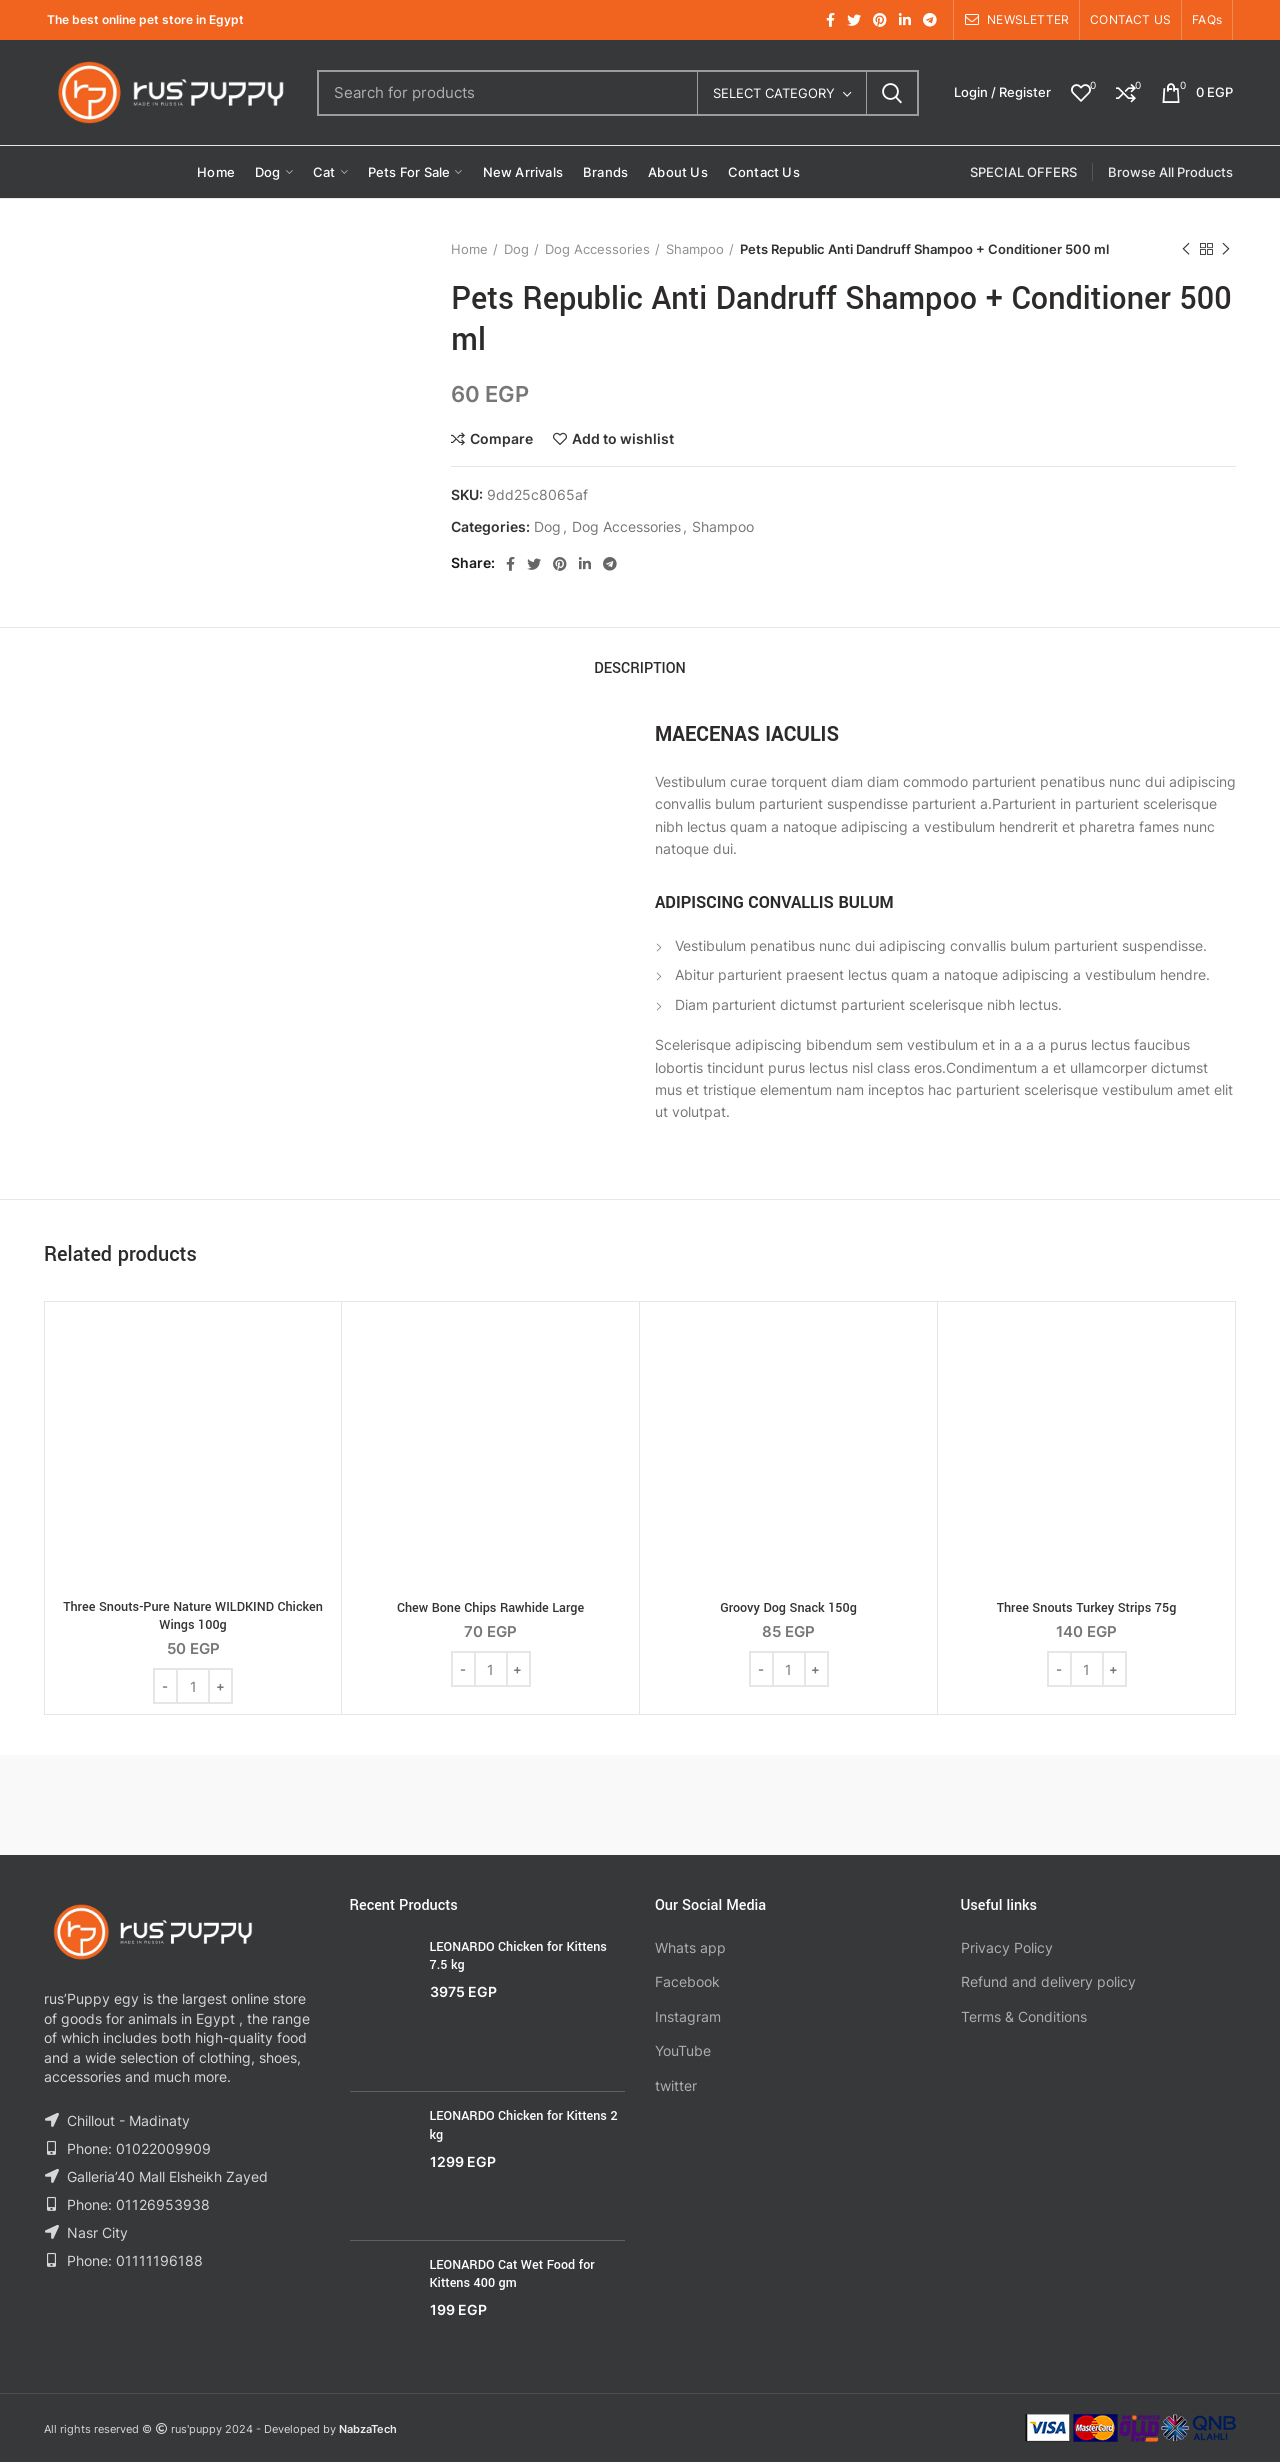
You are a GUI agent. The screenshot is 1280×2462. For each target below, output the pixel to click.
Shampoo (695, 249)
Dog (516, 249)
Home (469, 249)
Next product (1226, 249)
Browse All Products (1170, 172)
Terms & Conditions (1024, 2016)
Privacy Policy (1007, 1947)
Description (640, 668)
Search (892, 93)
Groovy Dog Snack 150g (788, 1608)
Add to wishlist (623, 439)
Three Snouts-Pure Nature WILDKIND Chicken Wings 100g (193, 1616)
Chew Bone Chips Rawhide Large (490, 1608)
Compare (501, 439)
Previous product (1186, 249)
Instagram (688, 2016)
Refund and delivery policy (1048, 1981)
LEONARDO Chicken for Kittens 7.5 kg (518, 1956)
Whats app (690, 1947)
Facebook (687, 1981)
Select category (774, 93)
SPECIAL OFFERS (1023, 172)
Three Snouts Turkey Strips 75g (1087, 1608)
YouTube (683, 2050)
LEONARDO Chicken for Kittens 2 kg (524, 2125)
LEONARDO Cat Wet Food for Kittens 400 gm (512, 2274)
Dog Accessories (597, 249)
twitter (676, 2085)
